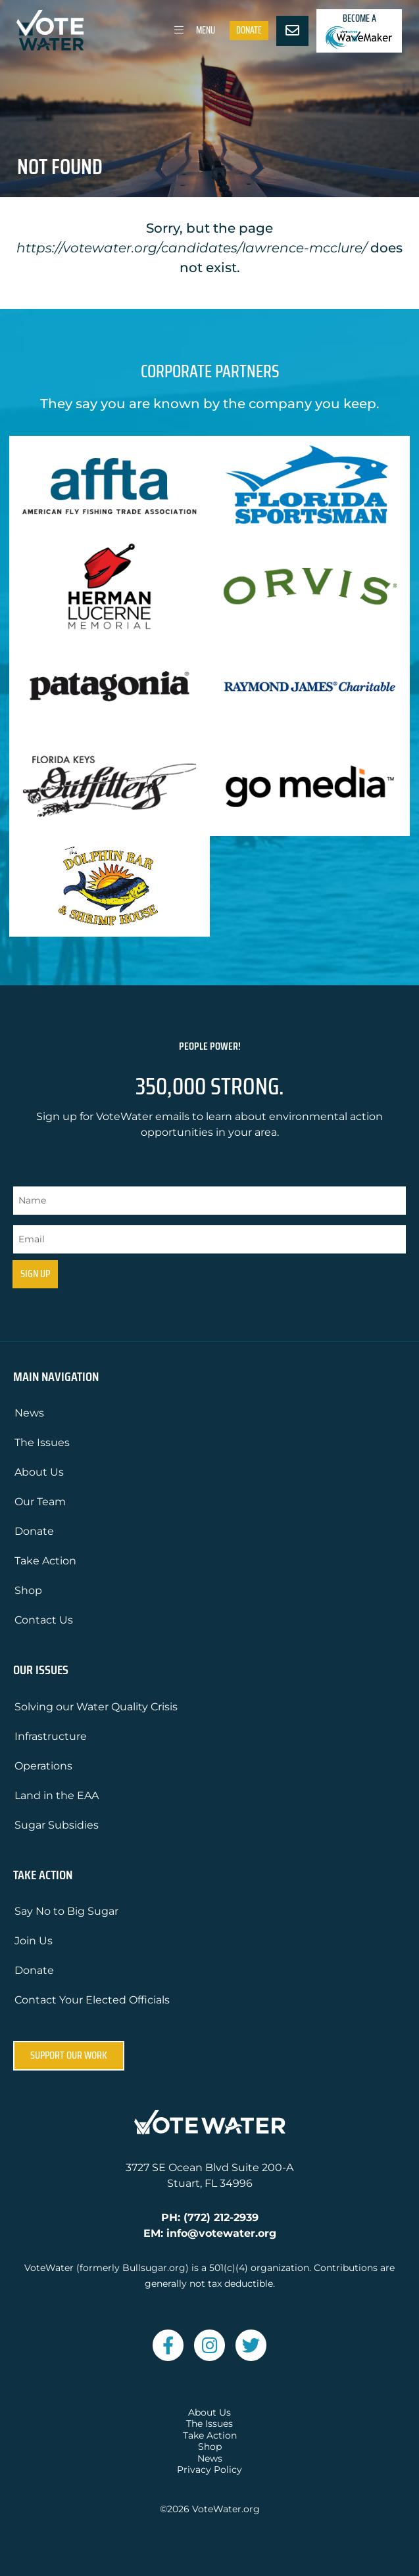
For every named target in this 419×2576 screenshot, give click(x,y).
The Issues (42, 1442)
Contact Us (43, 1620)
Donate (249, 30)
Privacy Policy (209, 2469)
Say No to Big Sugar (66, 1911)
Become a (359, 30)
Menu (192, 30)
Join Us (33, 1940)
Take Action (45, 1561)
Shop (28, 1590)
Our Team (40, 1501)
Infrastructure (50, 1736)
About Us (39, 1472)
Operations (43, 1766)
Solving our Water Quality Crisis (96, 1706)
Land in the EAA (56, 1795)
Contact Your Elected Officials (92, 2000)
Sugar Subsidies (56, 1825)
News (29, 1413)
